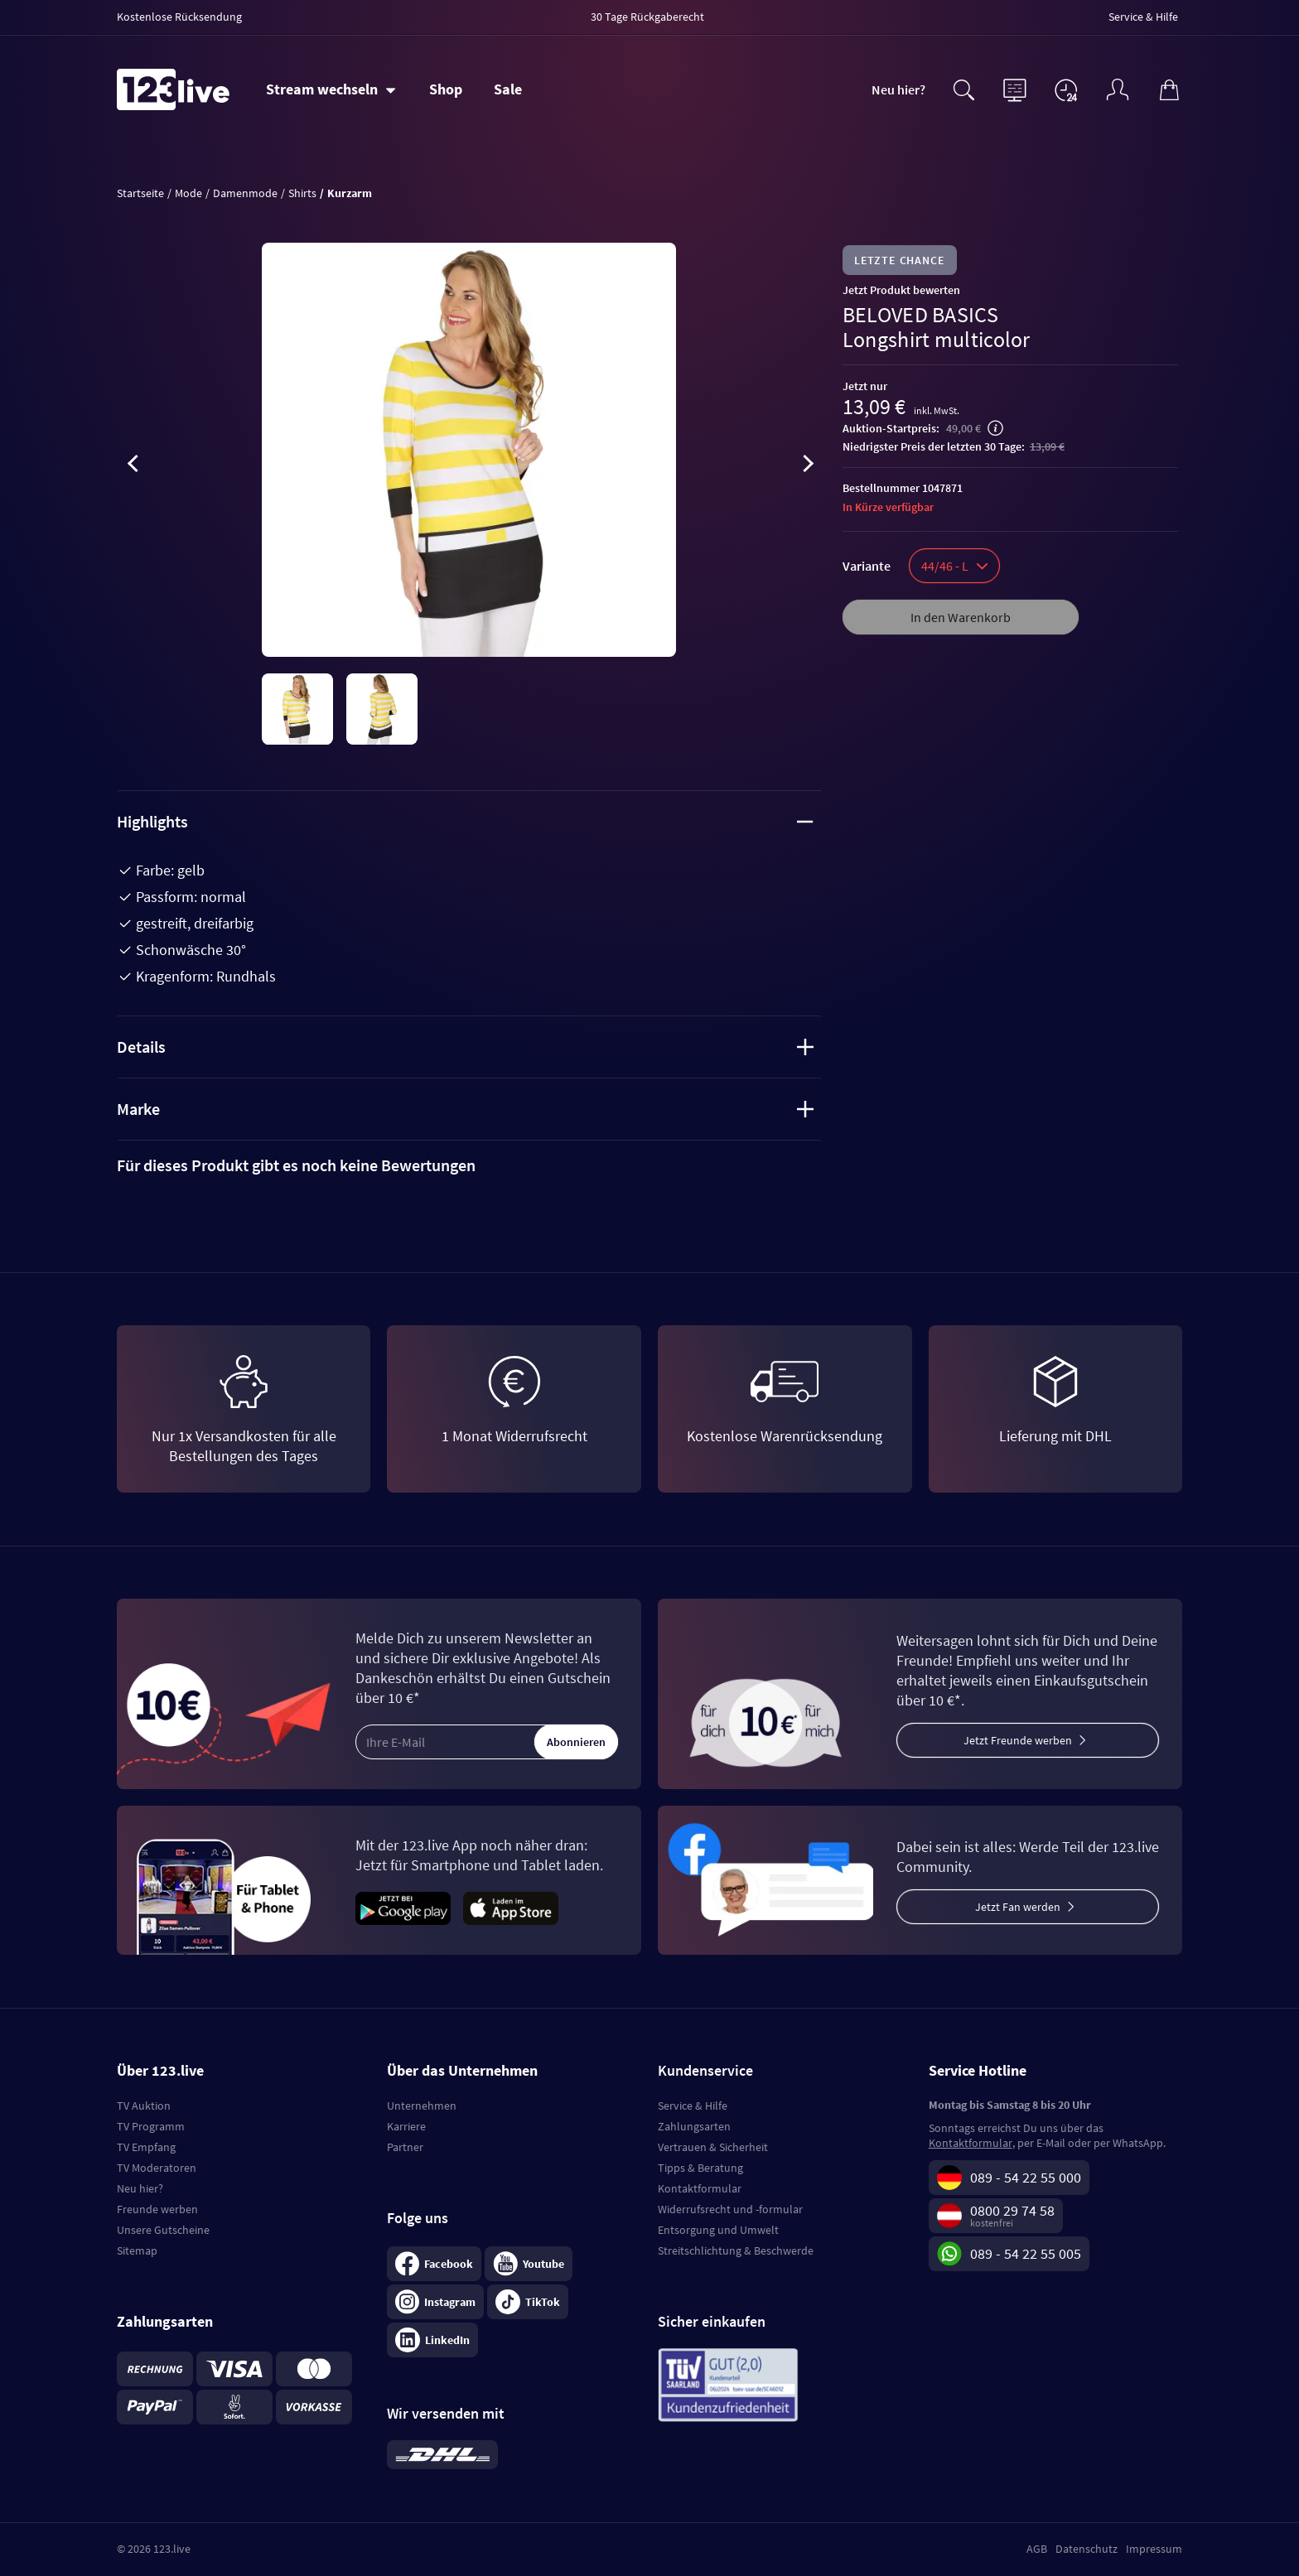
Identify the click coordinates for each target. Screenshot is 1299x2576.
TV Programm (151, 2126)
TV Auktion (144, 2105)
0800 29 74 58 (1012, 2210)
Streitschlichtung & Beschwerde (736, 2250)
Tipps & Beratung (700, 2167)
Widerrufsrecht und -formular (730, 2209)
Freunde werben (157, 2209)
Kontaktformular (699, 2188)
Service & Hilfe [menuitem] (1143, 16)
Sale (508, 89)
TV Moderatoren (156, 2167)
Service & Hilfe (692, 2105)
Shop (445, 89)
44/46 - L (954, 565)
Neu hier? (898, 89)
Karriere (406, 2126)
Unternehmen (421, 2105)
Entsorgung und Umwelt (718, 2229)
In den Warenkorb (960, 617)
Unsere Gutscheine (163, 2229)
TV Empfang (146, 2146)
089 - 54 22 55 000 (1025, 2177)
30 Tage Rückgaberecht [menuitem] (647, 16)
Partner (405, 2146)
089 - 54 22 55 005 (1025, 2253)
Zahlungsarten (694, 2126)
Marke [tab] (465, 1108)
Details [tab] (465, 1046)
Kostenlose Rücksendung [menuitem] (179, 16)
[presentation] (133, 466)
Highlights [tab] (465, 821)
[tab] (469, 1165)
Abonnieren (576, 1741)
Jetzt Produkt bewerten (901, 289)
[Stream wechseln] (331, 89)
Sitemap (137, 2250)
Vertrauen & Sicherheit (713, 2146)
